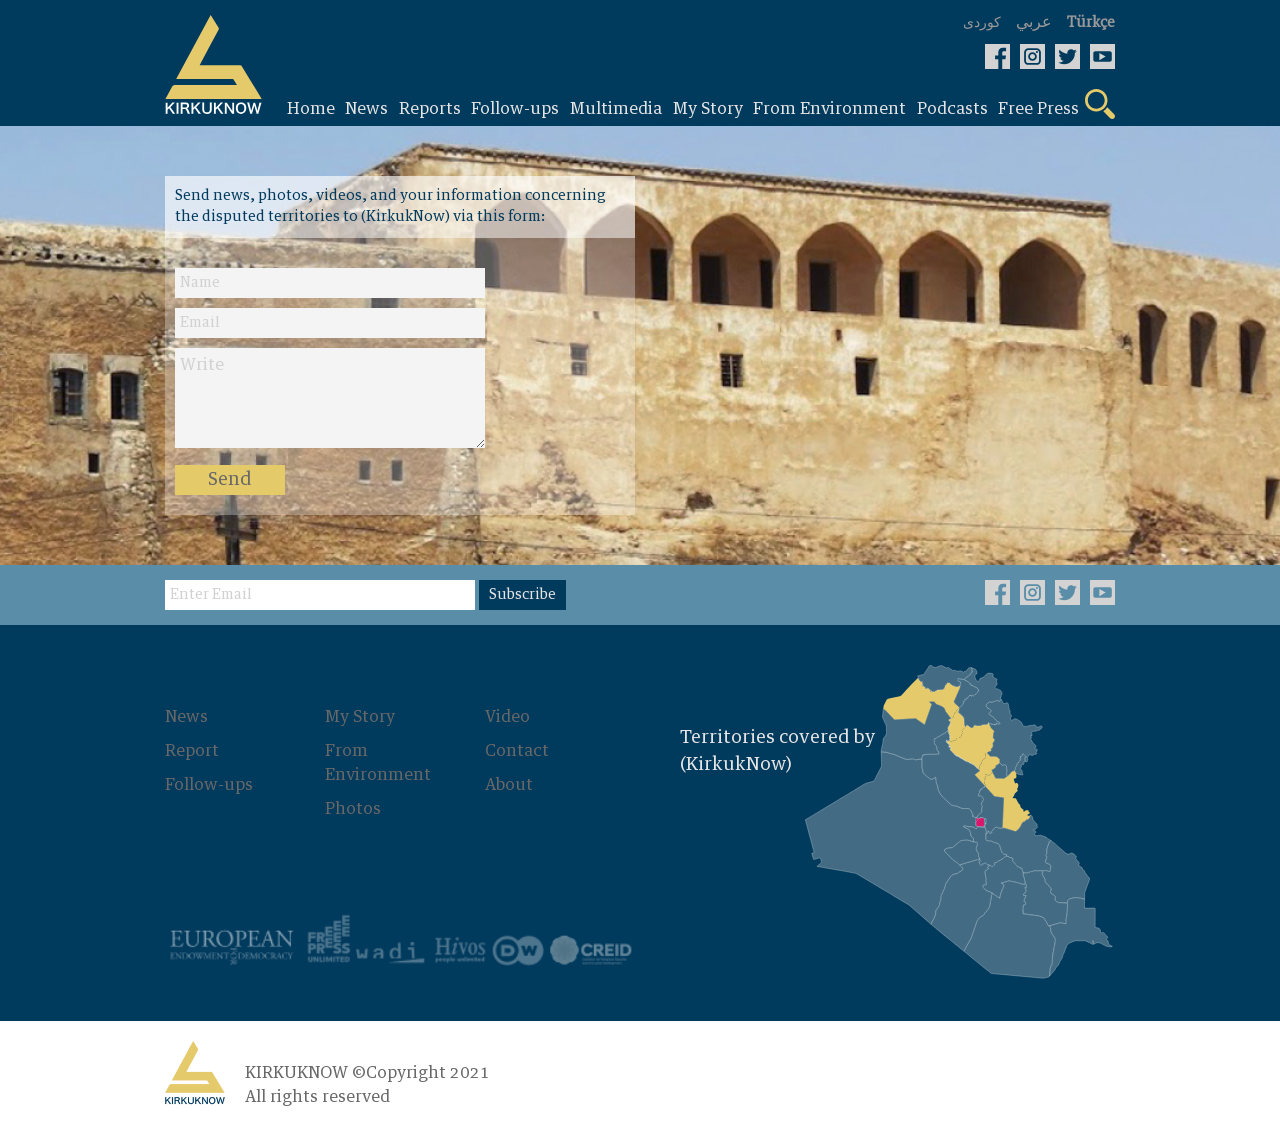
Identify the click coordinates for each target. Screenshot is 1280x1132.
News (186, 717)
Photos (353, 809)
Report (192, 751)
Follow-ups (209, 785)
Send (230, 480)
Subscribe (522, 595)
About (509, 785)
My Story (360, 717)
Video (507, 717)
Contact (517, 751)
